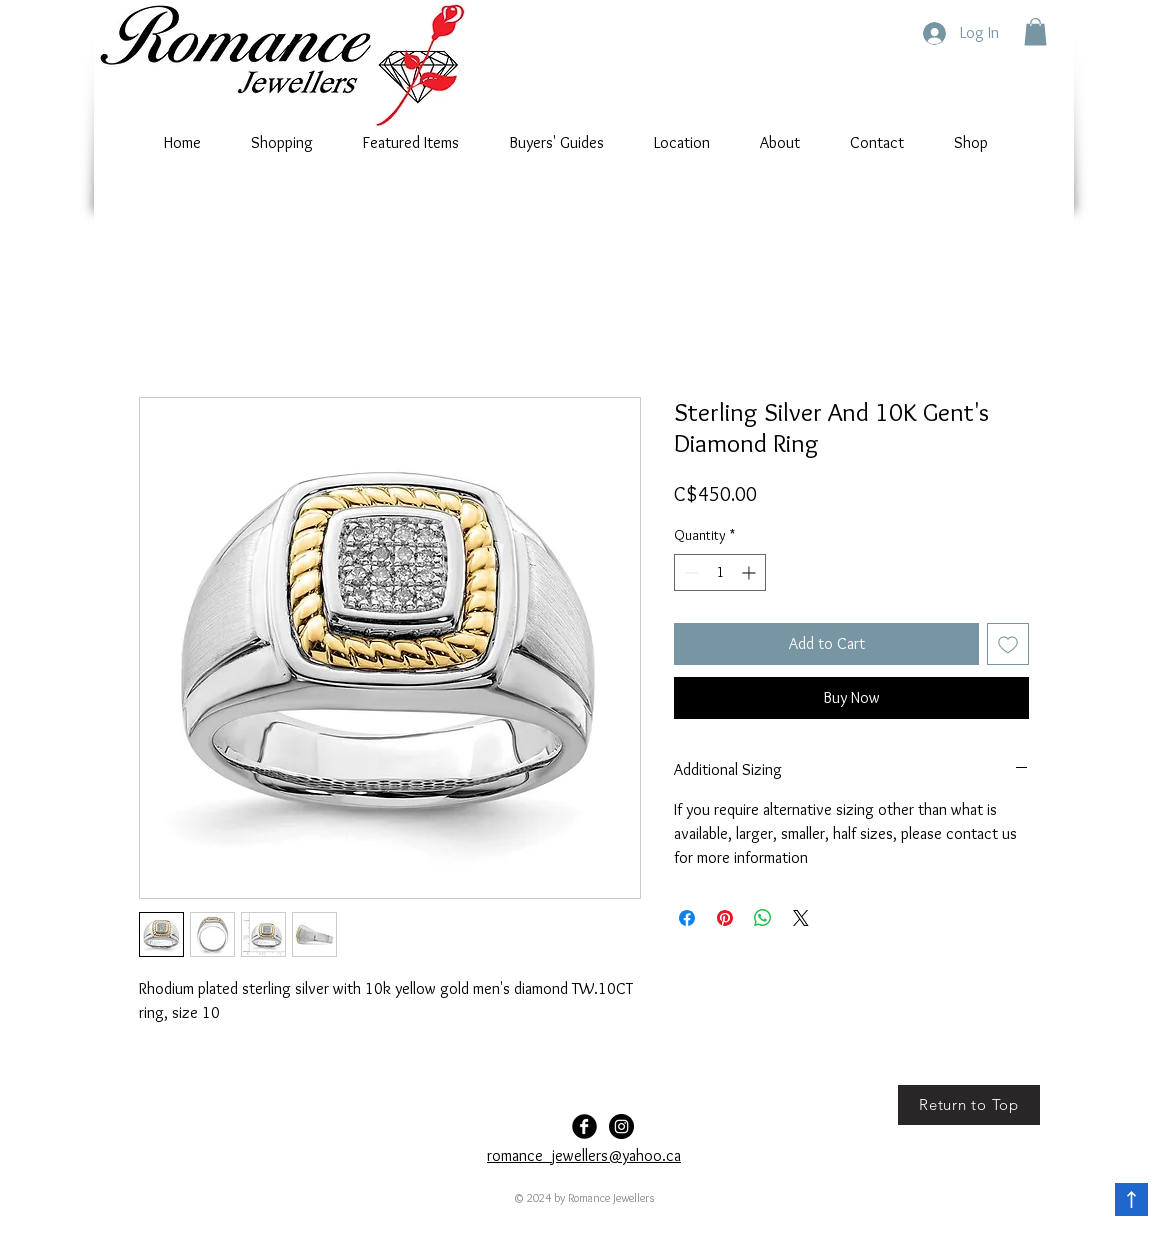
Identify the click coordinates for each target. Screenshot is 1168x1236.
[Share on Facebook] (687, 918)
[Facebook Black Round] (584, 1126)
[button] (1035, 31)
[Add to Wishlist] (1008, 644)
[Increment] (750, 572)
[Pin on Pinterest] (725, 918)
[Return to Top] (969, 1105)
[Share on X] (801, 918)
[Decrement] (689, 572)
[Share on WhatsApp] (763, 918)
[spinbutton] (720, 572)
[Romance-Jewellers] (621, 1126)
